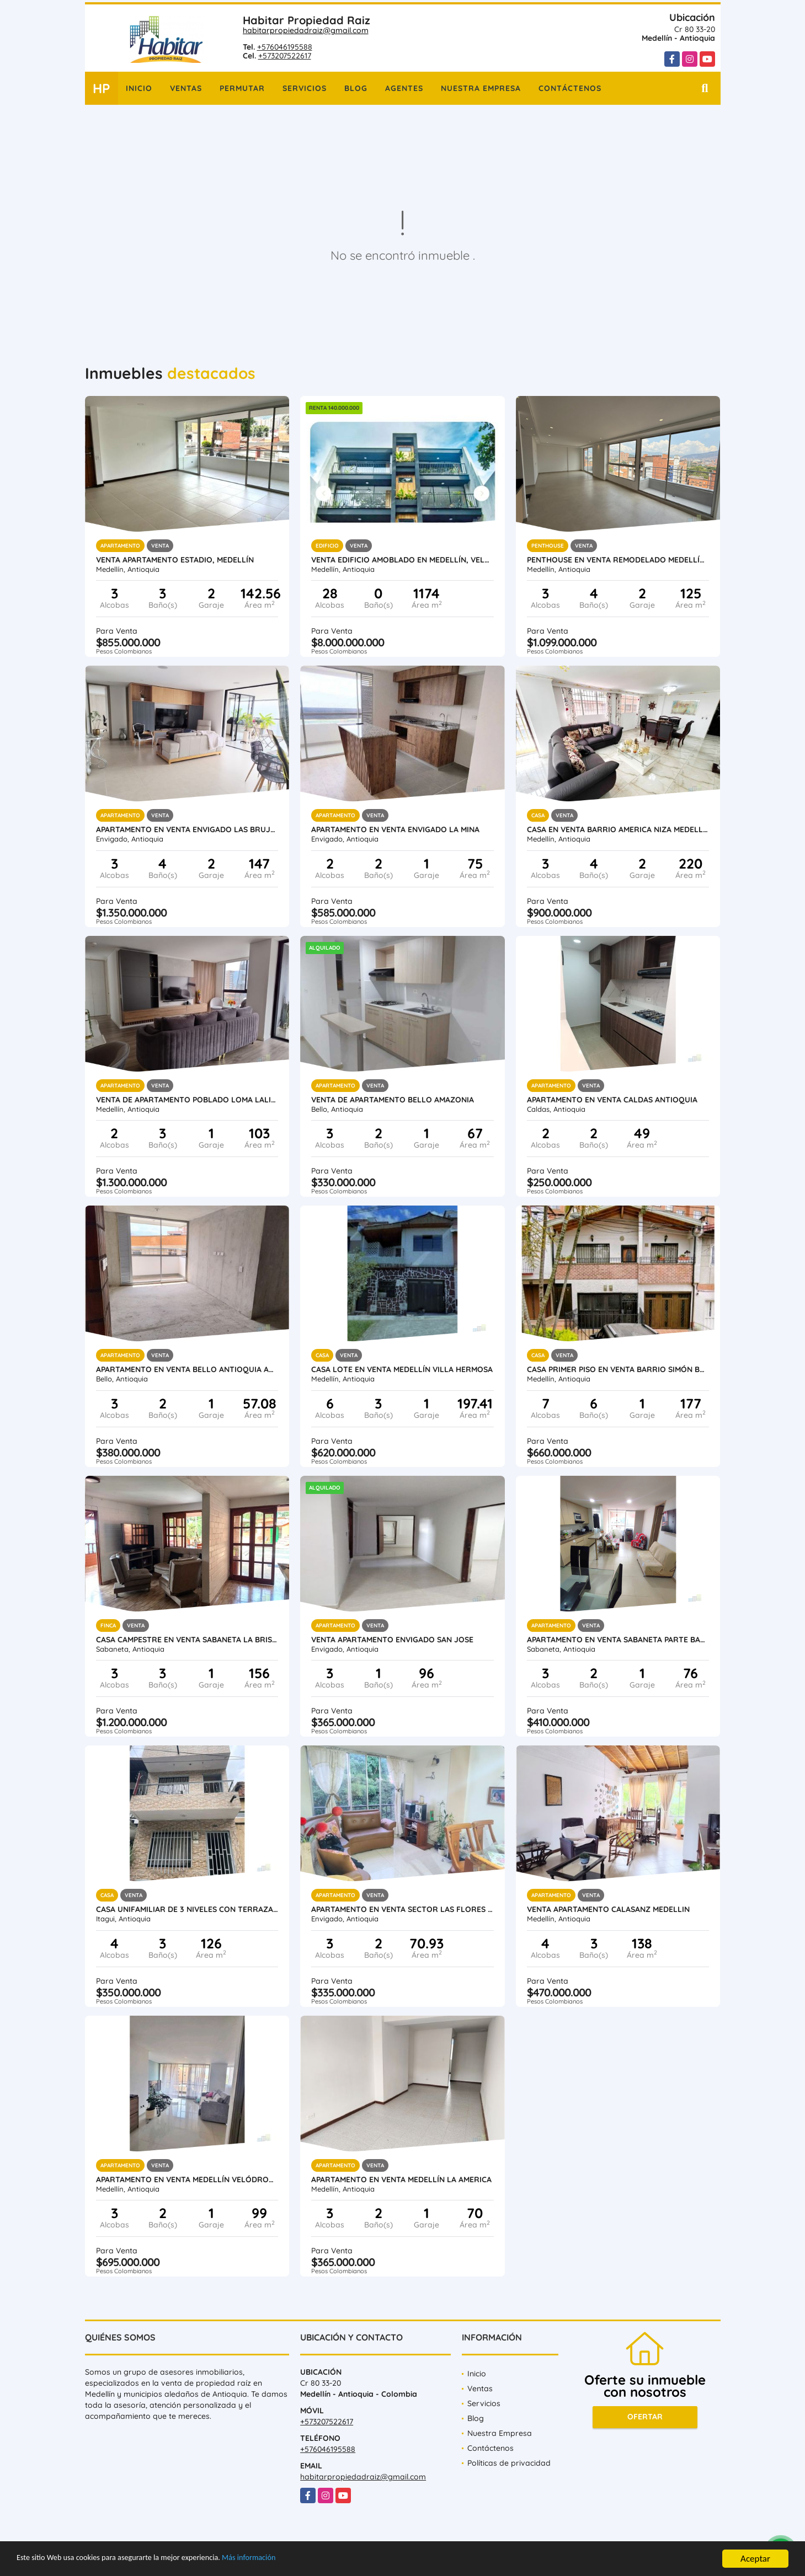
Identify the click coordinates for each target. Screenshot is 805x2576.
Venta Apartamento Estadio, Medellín (175, 559)
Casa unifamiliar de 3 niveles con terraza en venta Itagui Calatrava (187, 1909)
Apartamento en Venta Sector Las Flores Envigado (402, 1909)
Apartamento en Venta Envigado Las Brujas (187, 829)
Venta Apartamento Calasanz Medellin (608, 1909)
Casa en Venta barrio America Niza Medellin (618, 829)
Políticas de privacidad (509, 2463)
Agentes (404, 88)
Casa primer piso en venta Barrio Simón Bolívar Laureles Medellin (618, 1369)
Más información (294, 2560)
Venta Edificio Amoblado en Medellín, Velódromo (402, 559)
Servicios (304, 88)
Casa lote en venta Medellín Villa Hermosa (402, 1369)
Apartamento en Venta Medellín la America (401, 2179)
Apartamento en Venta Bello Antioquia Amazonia (187, 1369)
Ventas (186, 88)
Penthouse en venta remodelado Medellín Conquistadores (618, 559)
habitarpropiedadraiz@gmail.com (306, 30)
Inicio (139, 88)
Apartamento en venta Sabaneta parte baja (618, 1639)
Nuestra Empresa (481, 88)
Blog (355, 88)
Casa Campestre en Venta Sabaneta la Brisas (187, 1639)
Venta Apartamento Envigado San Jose (392, 1639)
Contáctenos (570, 88)
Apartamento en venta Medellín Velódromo (187, 2179)
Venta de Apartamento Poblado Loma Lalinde (187, 1099)
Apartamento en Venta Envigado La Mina (395, 829)
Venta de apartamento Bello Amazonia (392, 1099)
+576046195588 (284, 47)
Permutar (242, 88)
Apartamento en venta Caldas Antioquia (612, 1099)
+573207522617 (284, 56)
